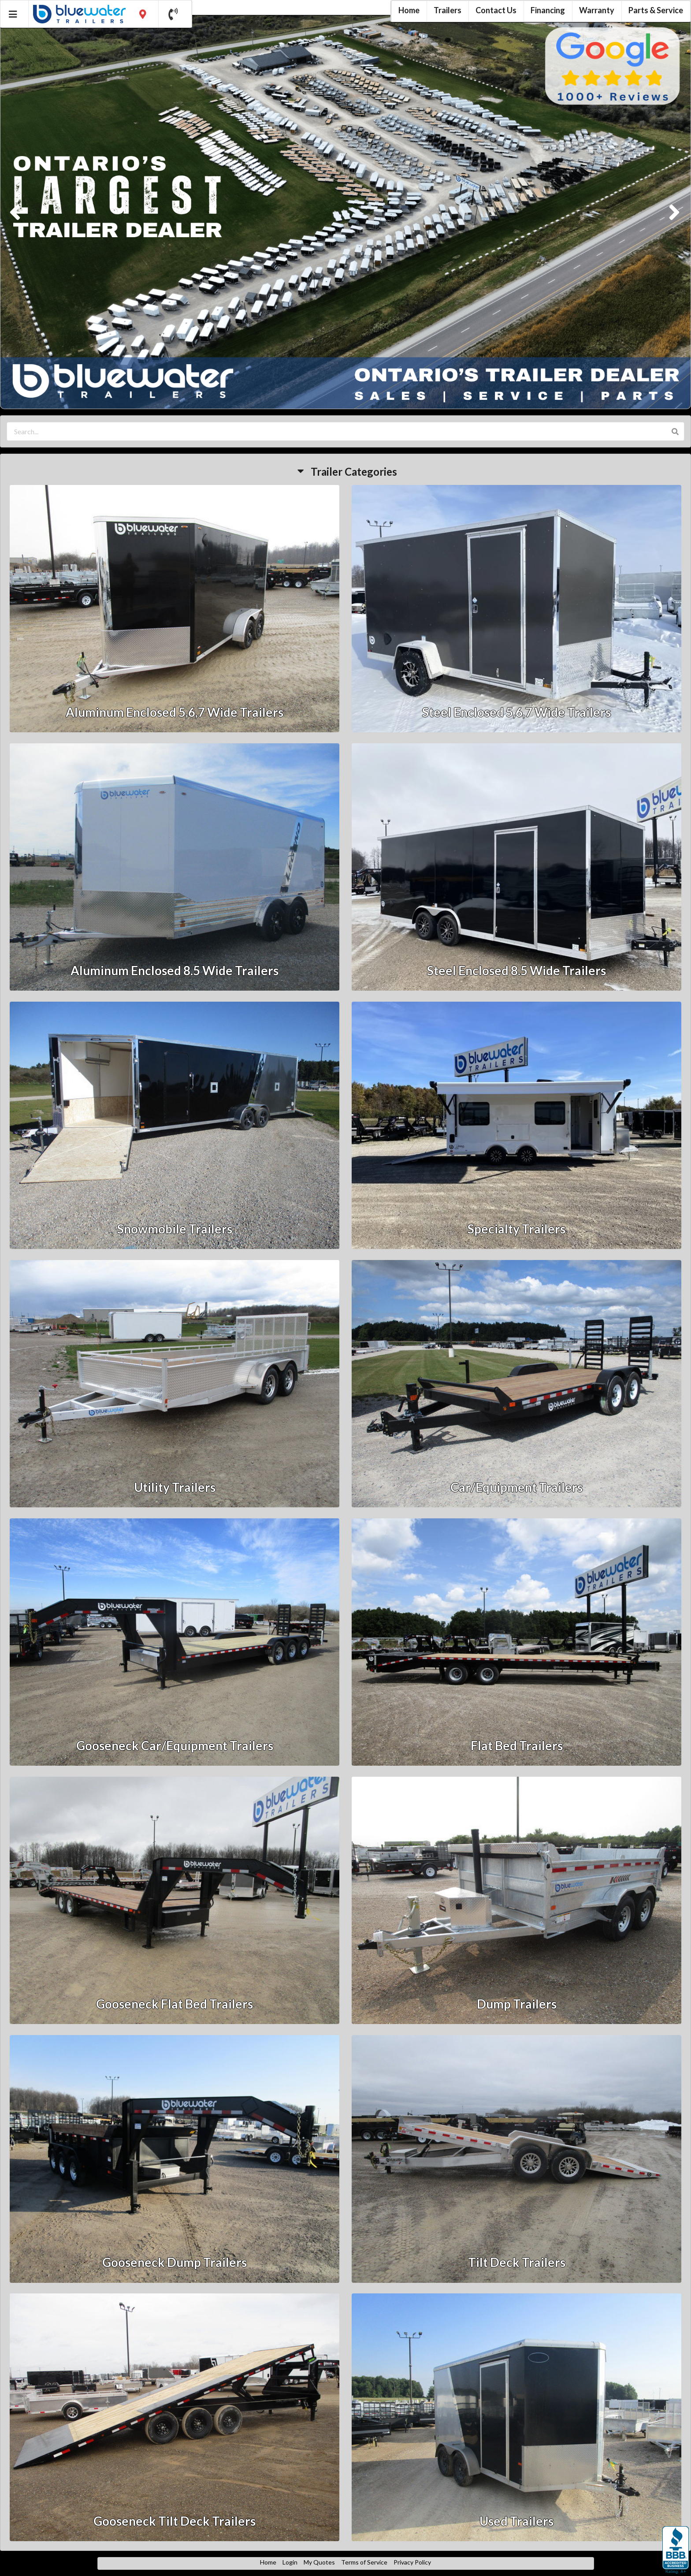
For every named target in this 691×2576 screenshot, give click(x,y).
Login (289, 2562)
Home (268, 2562)
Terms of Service (364, 2562)
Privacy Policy (412, 2562)
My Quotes (319, 2562)
